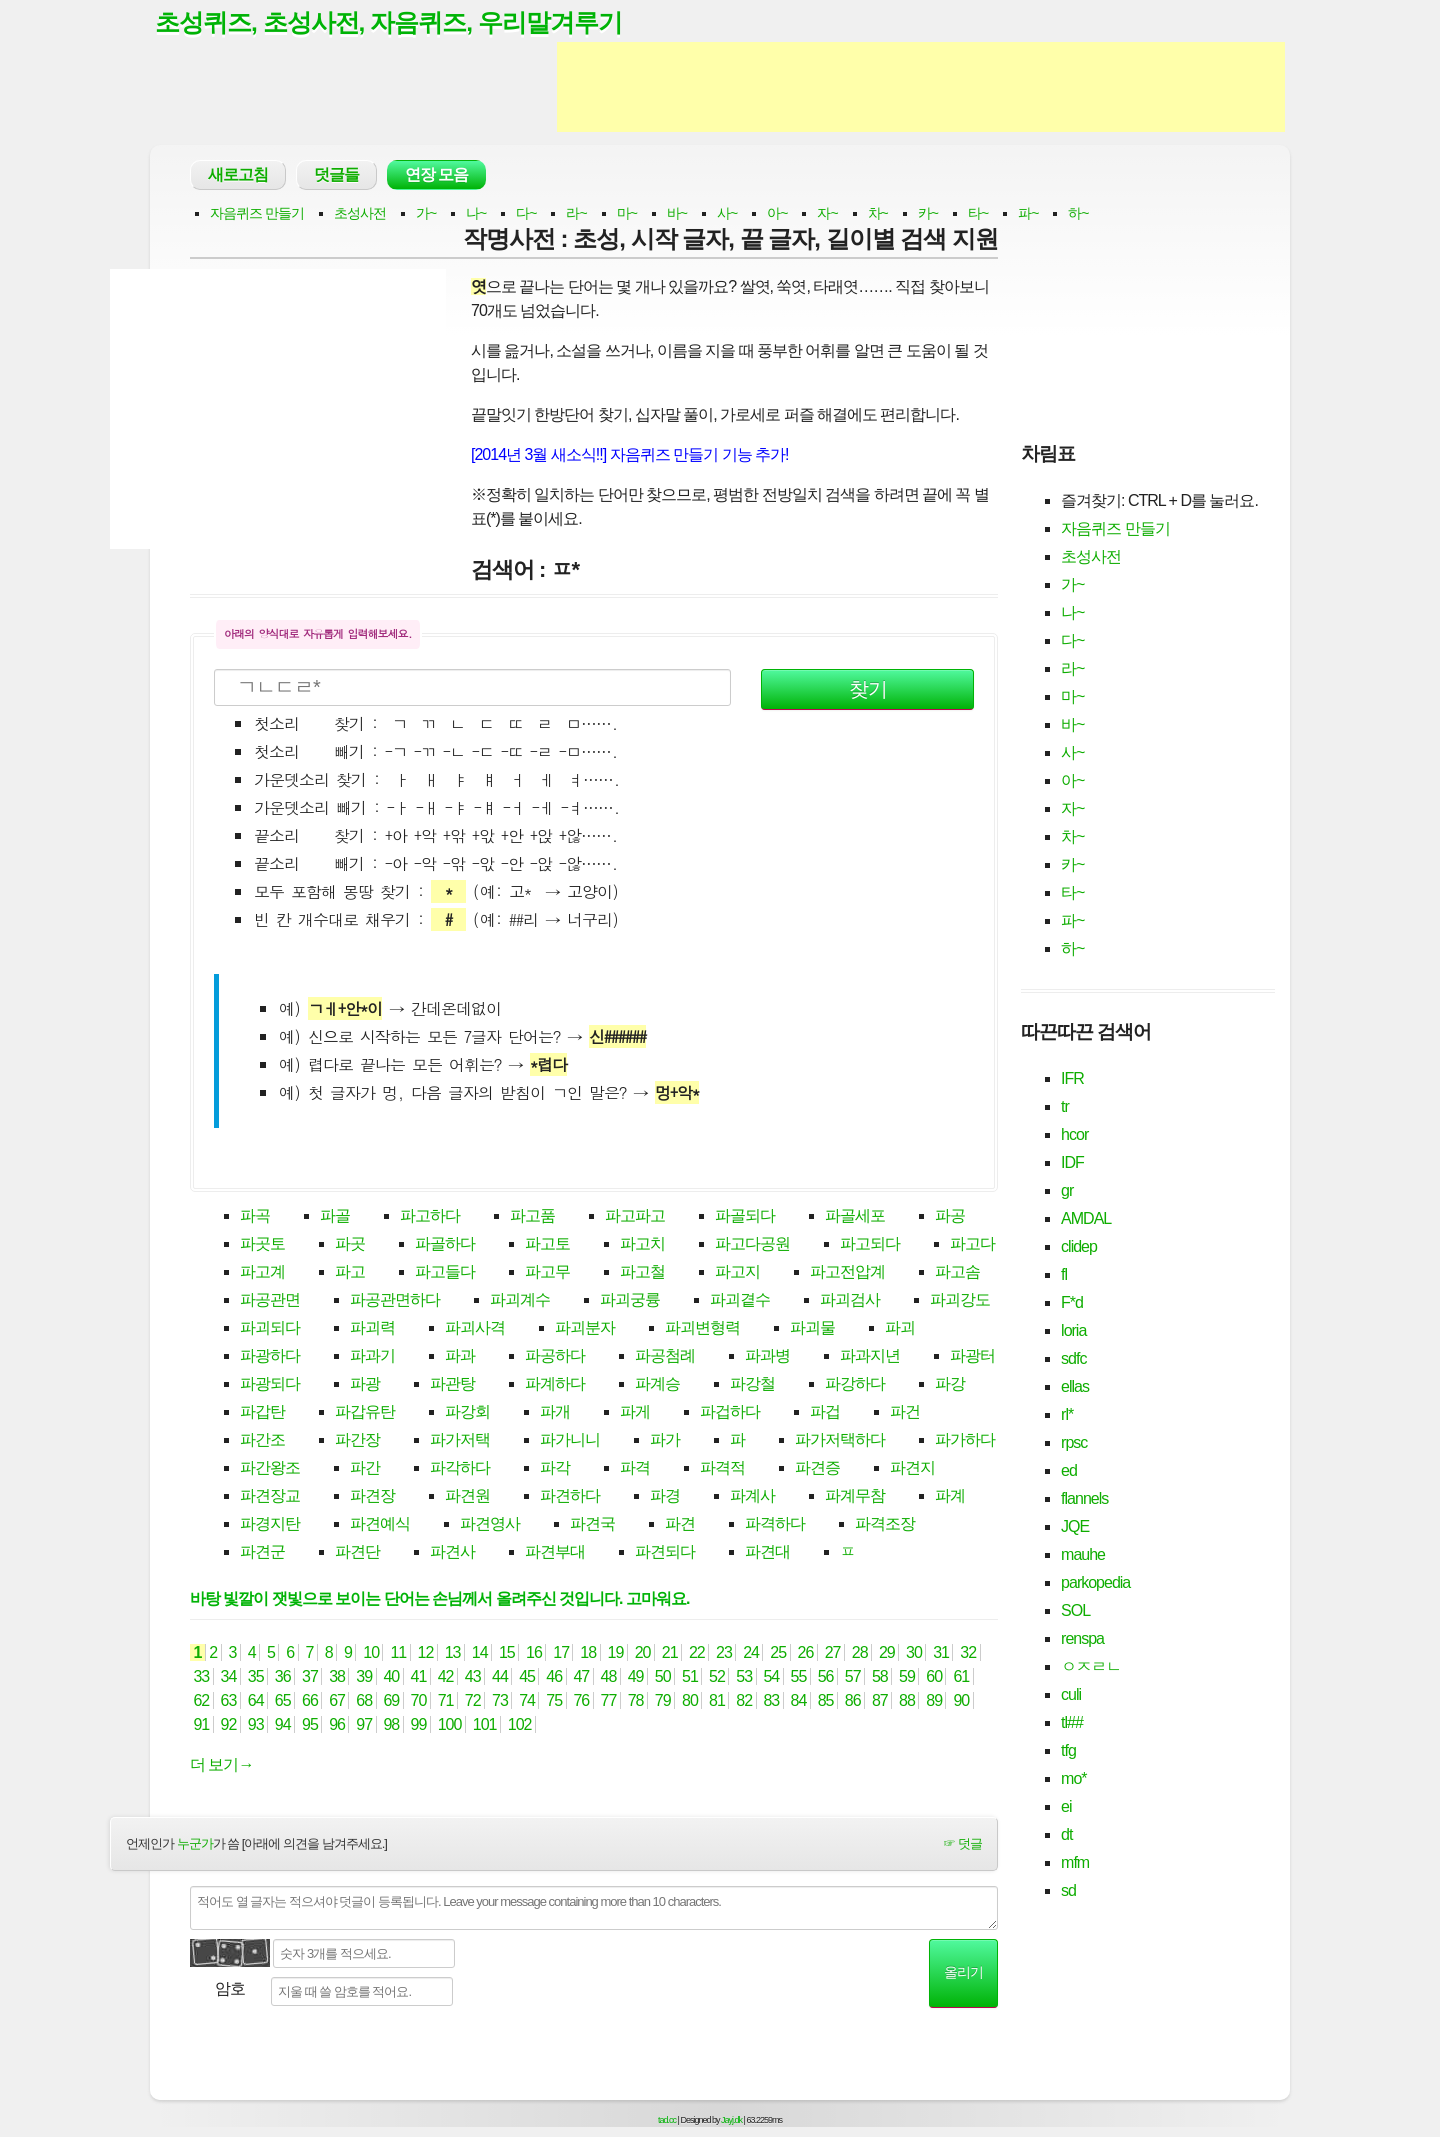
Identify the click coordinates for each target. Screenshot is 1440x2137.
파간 (365, 1468)
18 (588, 1653)
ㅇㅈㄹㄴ (1091, 1666)
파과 (460, 1356)
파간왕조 (270, 1468)
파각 (555, 1468)
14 (479, 1653)
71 (445, 1701)
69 (391, 1701)
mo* (1073, 1778)
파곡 (255, 1216)
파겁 (825, 1412)
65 (282, 1701)
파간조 (262, 1440)
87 (880, 1701)
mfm (1075, 1862)
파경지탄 (270, 1524)
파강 (950, 1384)
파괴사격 (475, 1328)
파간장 (357, 1440)
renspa (1082, 1638)
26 (805, 1653)
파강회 (467, 1412)
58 (880, 1677)
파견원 (467, 1496)
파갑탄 (262, 1412)
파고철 (642, 1272)
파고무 (547, 1272)
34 (228, 1677)
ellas (1075, 1386)
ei (1066, 1806)
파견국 (592, 1524)
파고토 (547, 1244)
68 (364, 1701)
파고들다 (445, 1272)
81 (717, 1701)
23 (724, 1653)
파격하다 (775, 1524)
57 (852, 1677)
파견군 (262, 1552)
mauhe (1083, 1554)
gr (1067, 1190)
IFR (1072, 1078)
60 (934, 1677)
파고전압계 (847, 1272)
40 (391, 1677)
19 (615, 1653)
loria (1073, 1330)
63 (228, 1701)
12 (425, 1653)
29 (886, 1653)
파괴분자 (585, 1328)
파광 (365, 1384)
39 (364, 1677)
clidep (1079, 1246)
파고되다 (870, 1244)
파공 (950, 1216)
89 (934, 1701)
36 (282, 1677)
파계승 (657, 1384)
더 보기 (221, 1765)
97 (364, 1725)
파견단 (357, 1552)
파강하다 (855, 1384)
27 (832, 1653)
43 (472, 1677)
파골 (335, 1216)
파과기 (372, 1356)
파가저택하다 (840, 1440)
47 (581, 1677)
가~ (426, 214)
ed (1069, 1470)
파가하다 (965, 1440)
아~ (777, 214)
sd (1068, 1890)
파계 (950, 1496)
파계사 (752, 1496)
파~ (1028, 214)
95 (310, 1725)
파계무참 (855, 1496)
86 (852, 1701)
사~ (727, 214)
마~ (627, 214)
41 (418, 1677)
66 (310, 1701)
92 (228, 1725)
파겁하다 (730, 1412)
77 (608, 1701)
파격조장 (885, 1524)
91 (201, 1725)
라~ (576, 214)
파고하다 (430, 1216)
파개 (555, 1412)
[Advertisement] (921, 88)
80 (690, 1701)
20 (642, 1653)
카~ (928, 214)
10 (371, 1653)
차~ (878, 214)
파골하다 (445, 1244)
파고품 (532, 1216)
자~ (827, 214)
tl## (1072, 1722)
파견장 (372, 1496)
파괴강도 (960, 1300)
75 (554, 1701)
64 (255, 1701)
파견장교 (270, 1496)
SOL (1075, 1610)
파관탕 (452, 1384)
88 (907, 1701)
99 (418, 1725)
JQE (1075, 1526)
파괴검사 (850, 1300)
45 (527, 1677)
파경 (665, 1496)
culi (1071, 1694)
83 (771, 1701)
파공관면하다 (395, 1300)
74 (527, 1701)
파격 (635, 1468)
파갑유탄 (365, 1412)
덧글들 (336, 175)
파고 (350, 1272)
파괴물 (812, 1328)
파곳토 (262, 1244)
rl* (1067, 1414)
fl (1064, 1274)
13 (452, 1653)
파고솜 (957, 1272)
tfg (1068, 1750)
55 (798, 1677)
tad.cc (667, 2120)
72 (472, 1701)
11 (398, 1653)
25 (778, 1653)
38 (337, 1677)
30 (914, 1653)
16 (534, 1653)
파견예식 (380, 1524)
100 (449, 1725)
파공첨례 (665, 1356)
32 (968, 1653)
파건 (905, 1412)
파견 (680, 1524)
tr (1065, 1106)
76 (581, 1701)
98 (391, 1725)
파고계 (262, 1272)
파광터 (972, 1356)
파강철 (752, 1384)
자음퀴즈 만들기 (257, 214)
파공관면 (270, 1300)
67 (337, 1701)
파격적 (722, 1468)
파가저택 (460, 1440)
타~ (978, 214)
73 (500, 1701)
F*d (1072, 1302)
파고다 (972, 1244)
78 (635, 1701)
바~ (677, 214)
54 (771, 1677)
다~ (526, 214)
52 (717, 1677)
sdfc (1073, 1358)
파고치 (642, 1244)
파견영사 (490, 1524)
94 (282, 1725)
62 (201, 1701)
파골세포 (855, 1216)
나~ (476, 214)
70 (418, 1701)
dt (1066, 1834)
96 (337, 1725)
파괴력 (372, 1328)
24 (751, 1653)
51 (690, 1677)
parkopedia (1095, 1582)
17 (561, 1653)
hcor (1074, 1134)
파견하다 (570, 1496)
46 (554, 1677)
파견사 (452, 1552)
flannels (1084, 1498)
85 (825, 1701)
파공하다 (555, 1356)
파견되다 (665, 1552)
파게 (635, 1412)
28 (859, 1653)
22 (696, 1653)
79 (662, 1701)
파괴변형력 (702, 1328)
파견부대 (555, 1552)
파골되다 (745, 1216)
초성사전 (360, 214)
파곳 (350, 1244)
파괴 (900, 1328)
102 (519, 1725)
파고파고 (635, 1216)
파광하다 (270, 1356)
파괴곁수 (740, 1300)
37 (310, 1677)
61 (961, 1677)
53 (744, 1677)
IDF (1072, 1162)
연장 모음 (436, 175)
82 (744, 1701)
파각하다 (460, 1468)
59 (907, 1677)
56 (825, 1677)
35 (255, 1677)
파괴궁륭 (630, 1300)
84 (798, 1701)
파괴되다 (270, 1328)
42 (445, 1677)
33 (201, 1677)
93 (255, 1725)
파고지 (737, 1272)
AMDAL (1086, 1218)
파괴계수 (520, 1300)
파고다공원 (752, 1244)
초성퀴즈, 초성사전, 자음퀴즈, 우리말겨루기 (389, 23)
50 (662, 1677)
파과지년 (870, 1356)
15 (507, 1653)
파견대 (767, 1552)
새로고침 (238, 175)
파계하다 (555, 1384)
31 (941, 1653)
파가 (665, 1440)
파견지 (912, 1468)
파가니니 (570, 1440)
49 (635, 1677)
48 (608, 1677)
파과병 (767, 1356)
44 (500, 1677)
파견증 (817, 1468)
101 (484, 1725)
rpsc (1074, 1442)
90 (961, 1701)
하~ (1078, 214)
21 (669, 1653)
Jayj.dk (731, 2120)
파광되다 (270, 1384)
